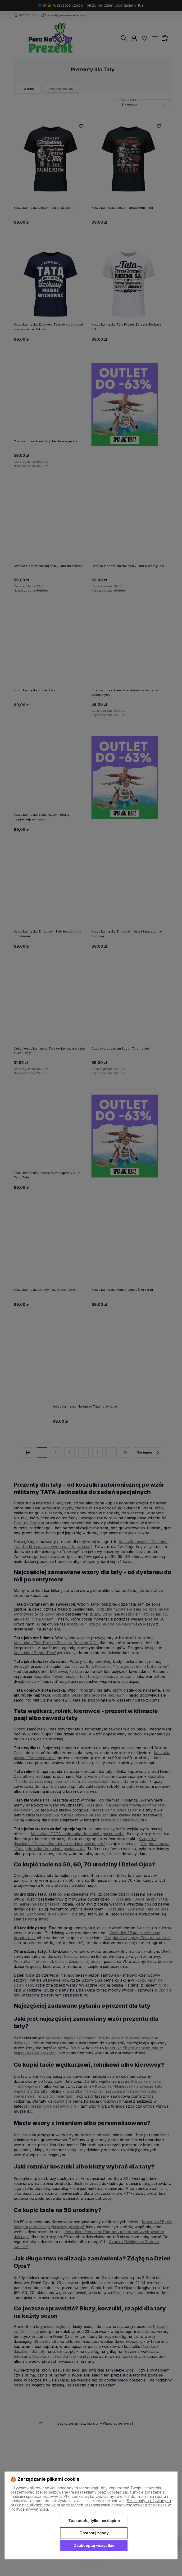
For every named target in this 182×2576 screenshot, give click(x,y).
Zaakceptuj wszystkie (94, 2545)
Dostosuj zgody (94, 2533)
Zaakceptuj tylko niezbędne (94, 2520)
